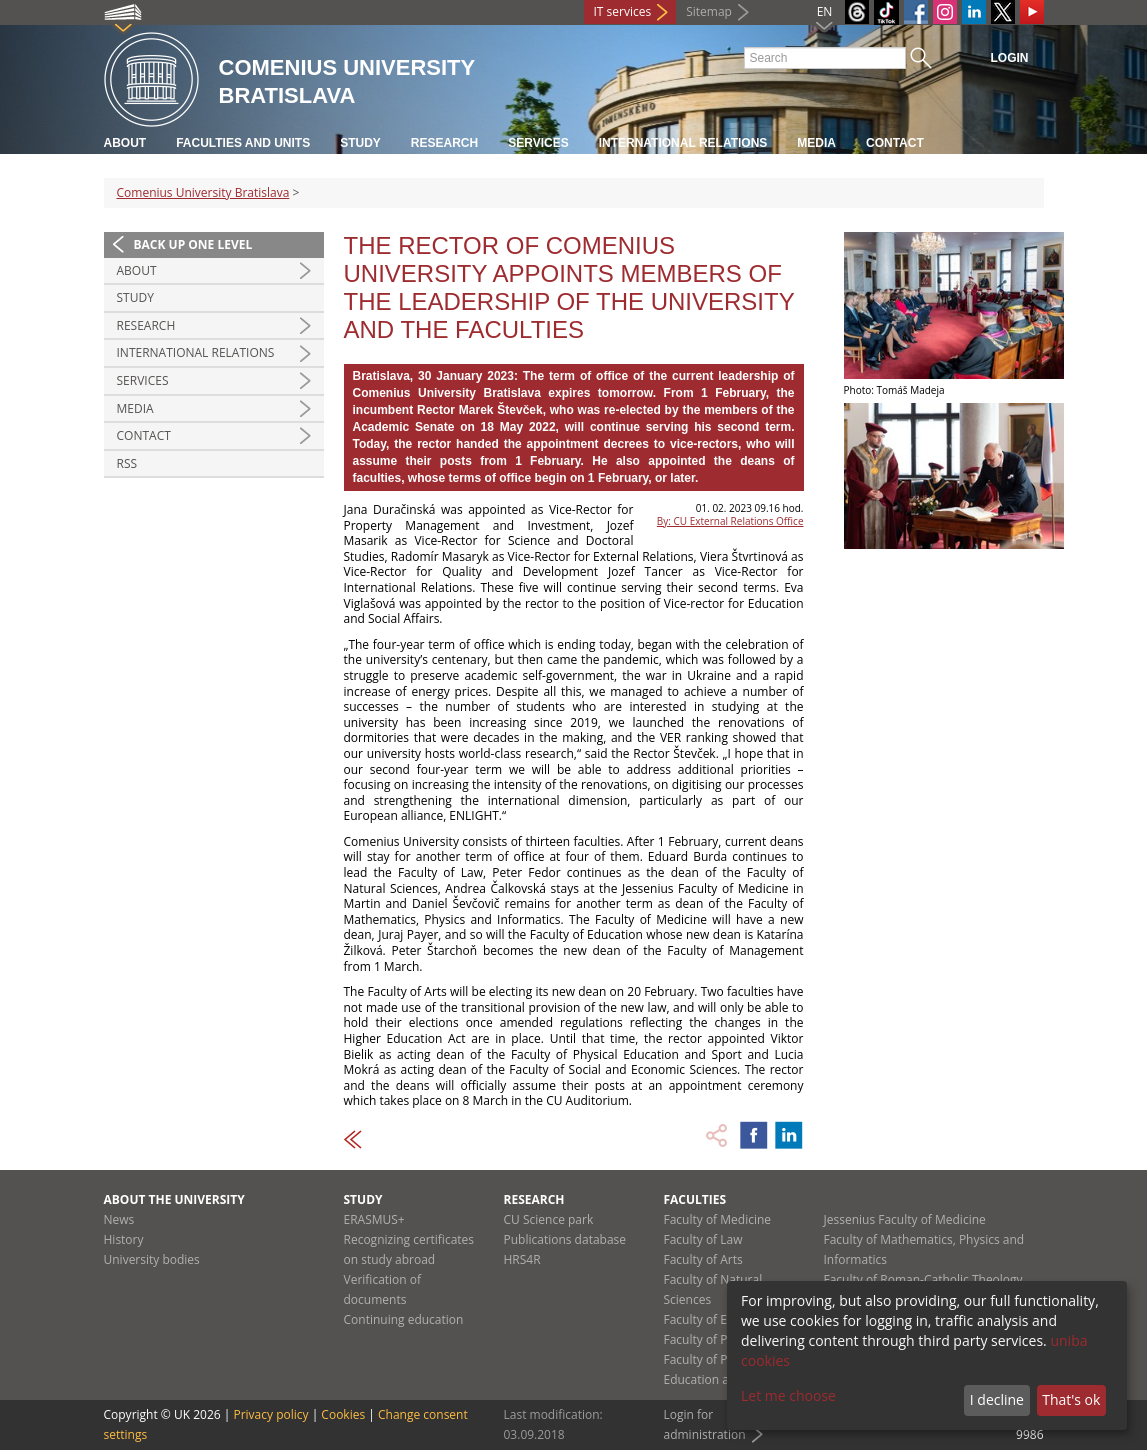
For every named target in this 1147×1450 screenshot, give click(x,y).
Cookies (343, 1414)
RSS (127, 463)
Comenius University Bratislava (203, 192)
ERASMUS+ (374, 1219)
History (124, 1239)
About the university (174, 1199)
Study (360, 143)
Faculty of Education (720, 1319)
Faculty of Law (703, 1239)
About (125, 143)
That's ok (1071, 1399)
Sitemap (709, 11)
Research (444, 143)
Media (816, 143)
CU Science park (549, 1219)
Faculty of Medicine (718, 1219)
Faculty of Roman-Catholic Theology (923, 1279)
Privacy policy (270, 1414)
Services (538, 143)
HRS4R (522, 1259)
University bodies (152, 1259)
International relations (683, 143)
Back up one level (193, 244)
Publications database (565, 1239)
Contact (895, 143)
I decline (997, 1399)
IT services (623, 11)
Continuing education (404, 1319)
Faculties (695, 1199)
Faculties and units (243, 143)
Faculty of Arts (703, 1259)
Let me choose (788, 1395)
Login (1010, 58)
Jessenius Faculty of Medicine (905, 1219)
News (119, 1219)
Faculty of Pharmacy (720, 1339)
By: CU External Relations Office (730, 521)
